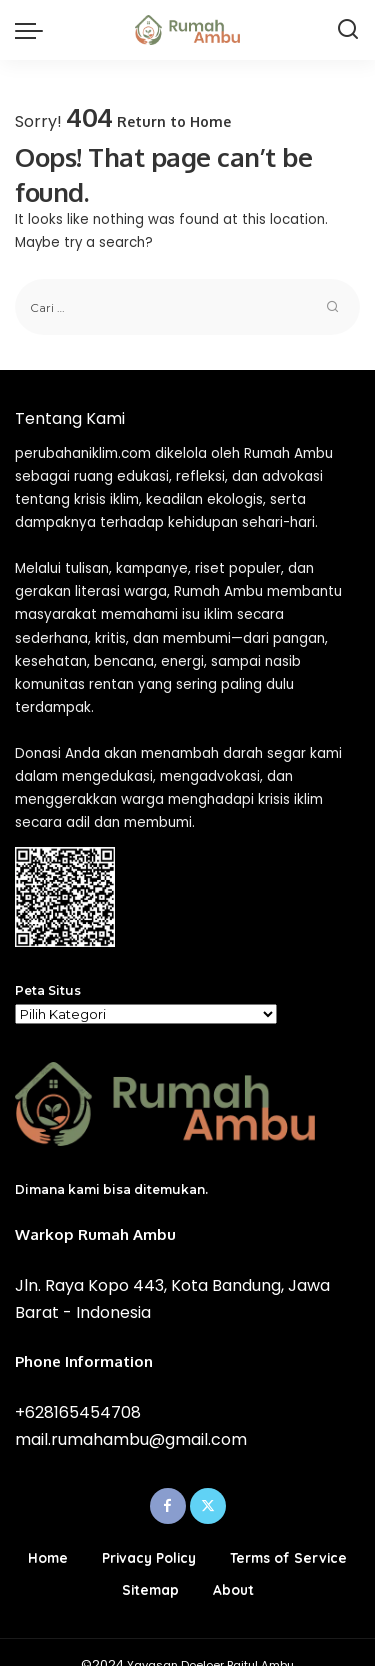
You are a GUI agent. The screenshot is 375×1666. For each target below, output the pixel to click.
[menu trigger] (34, 30)
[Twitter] (208, 1506)
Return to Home (174, 121)
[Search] (348, 30)
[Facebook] (168, 1506)
